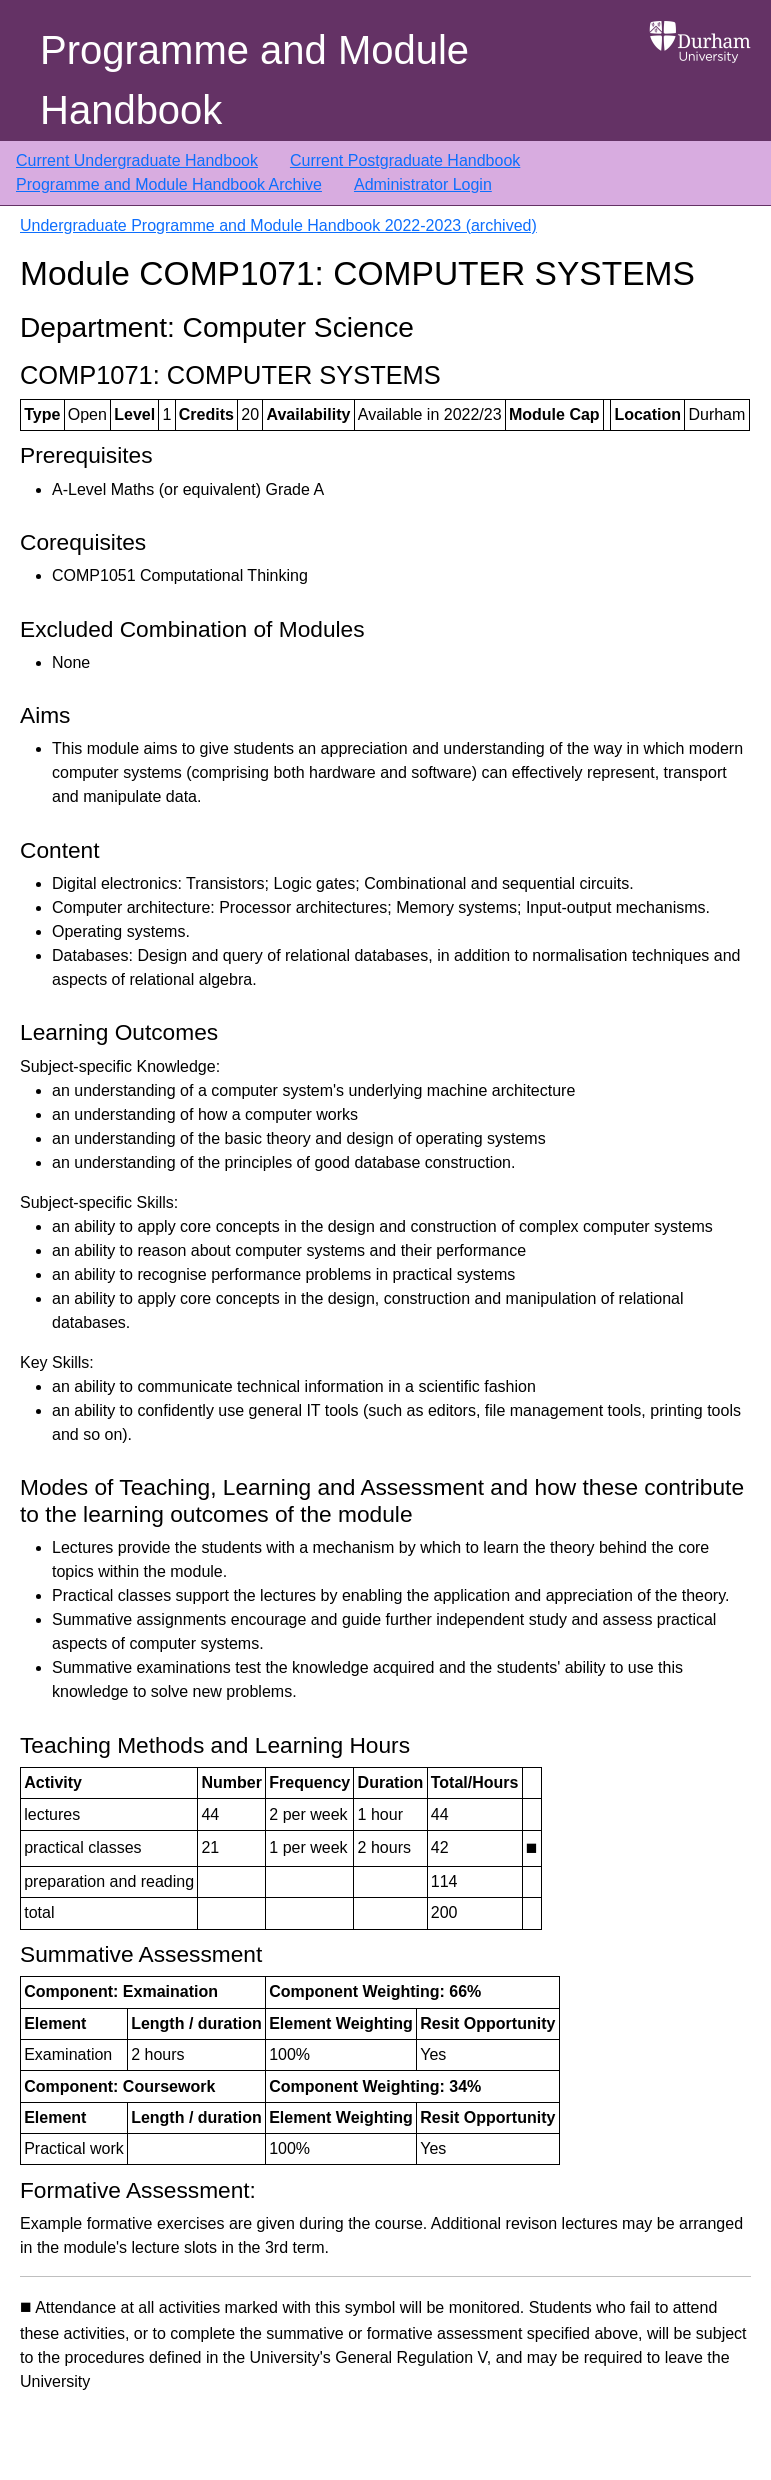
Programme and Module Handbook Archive (169, 184)
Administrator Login (423, 184)
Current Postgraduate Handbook (405, 160)
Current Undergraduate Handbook (137, 160)
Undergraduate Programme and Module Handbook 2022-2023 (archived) (278, 225)
